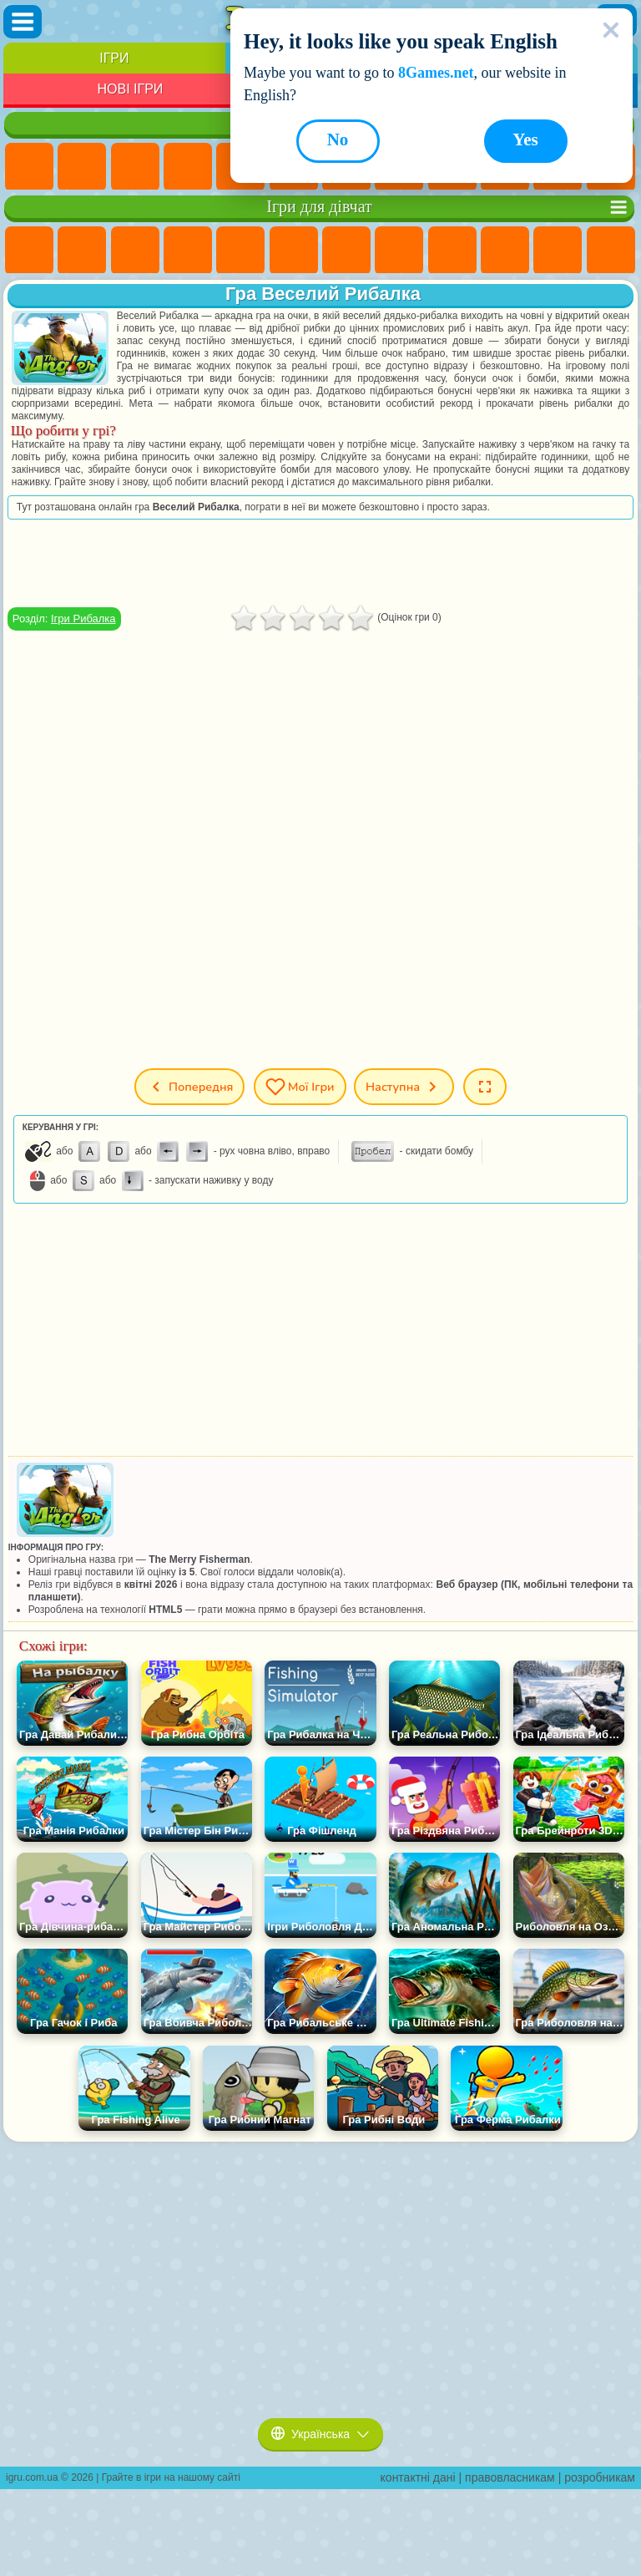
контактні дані (418, 2477)
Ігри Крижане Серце (505, 250)
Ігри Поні (29, 250)
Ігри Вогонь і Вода (135, 250)
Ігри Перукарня (611, 250)
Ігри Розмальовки (399, 250)
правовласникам (510, 2477)
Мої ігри (300, 1087)
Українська (320, 2434)
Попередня (189, 1087)
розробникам (599, 2477)
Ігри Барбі (188, 250)
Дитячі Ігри (188, 167)
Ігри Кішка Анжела (452, 250)
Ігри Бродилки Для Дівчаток (346, 250)
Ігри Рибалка (83, 618)
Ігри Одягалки (557, 250)
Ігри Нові (29, 167)
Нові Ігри (130, 89)
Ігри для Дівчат (82, 167)
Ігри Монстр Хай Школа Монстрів (294, 250)
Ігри (114, 58)
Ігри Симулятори (135, 167)
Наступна (404, 1087)
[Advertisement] (320, 563)
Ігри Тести (240, 250)
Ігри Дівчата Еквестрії (82, 250)
